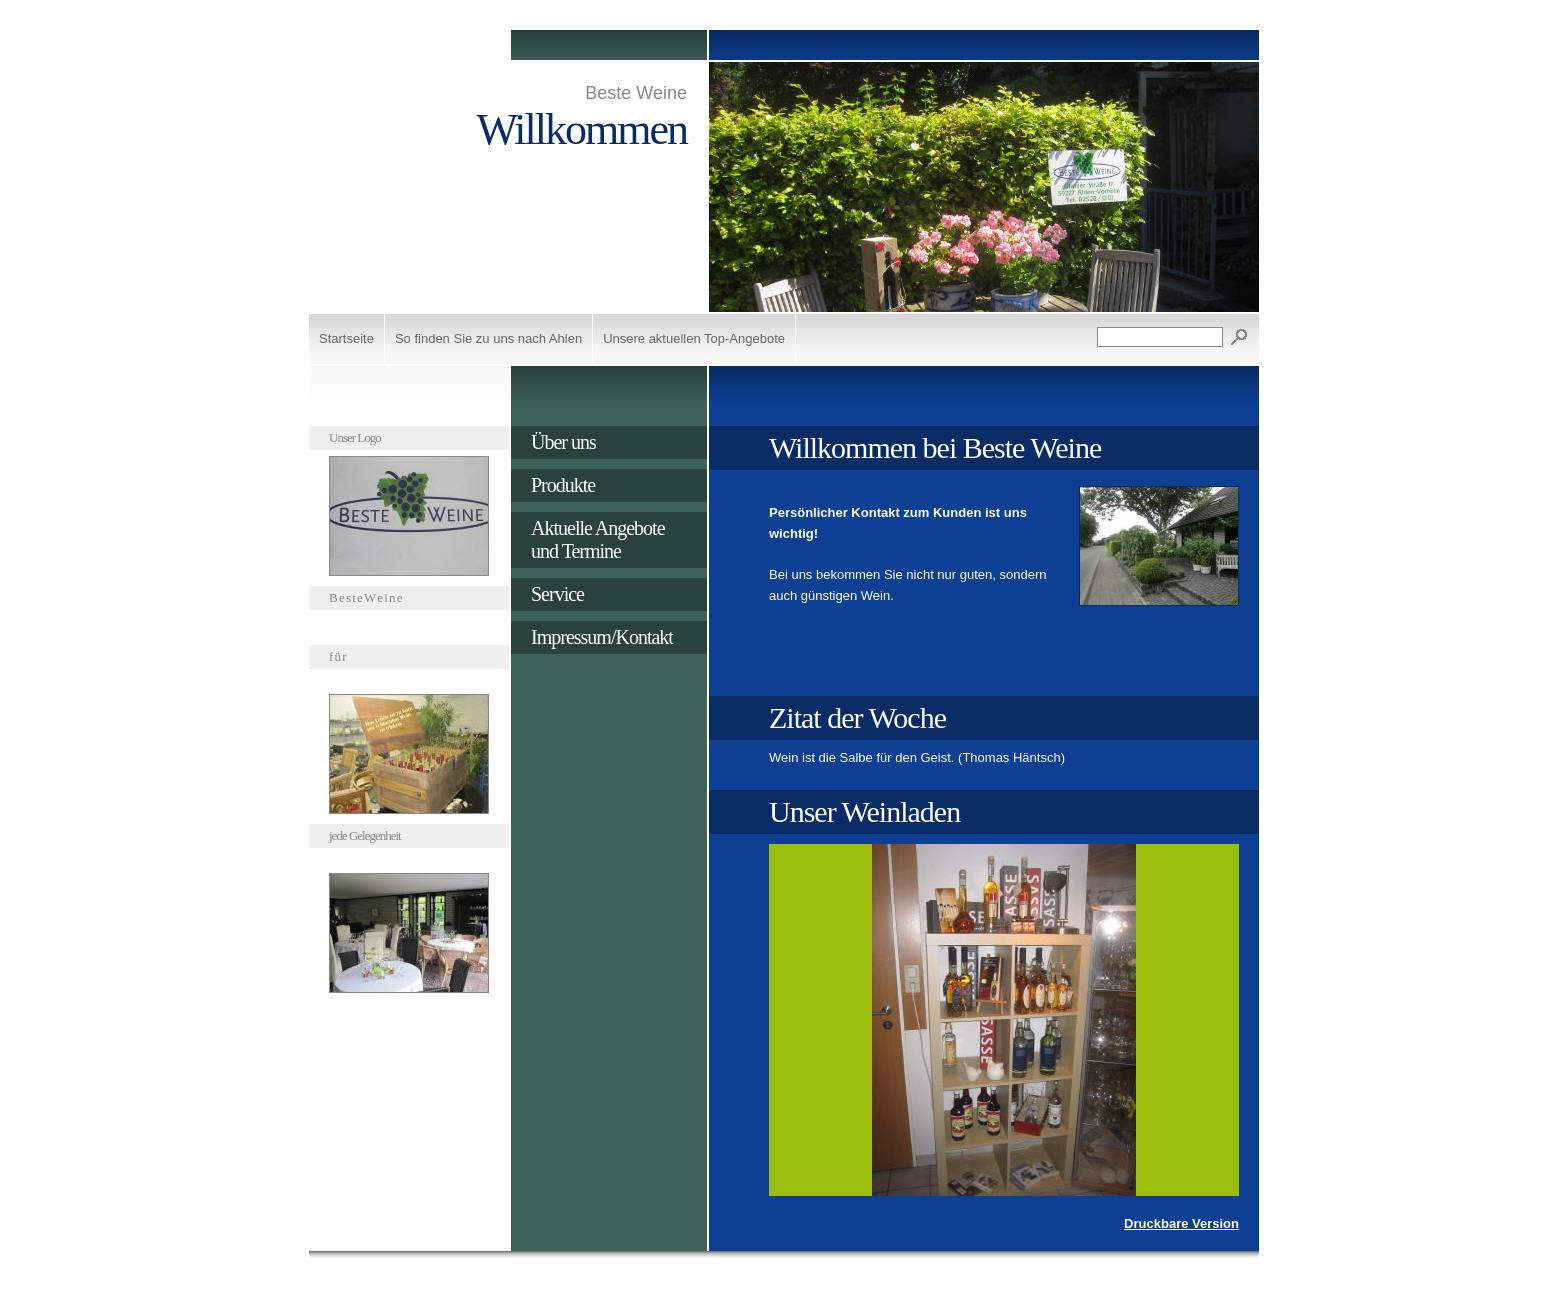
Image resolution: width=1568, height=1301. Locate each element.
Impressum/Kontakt (602, 637)
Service (557, 594)
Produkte (563, 485)
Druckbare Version (1181, 1223)
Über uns (563, 442)
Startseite (346, 338)
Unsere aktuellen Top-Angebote (694, 338)
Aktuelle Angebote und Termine (598, 539)
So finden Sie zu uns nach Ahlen (488, 338)
